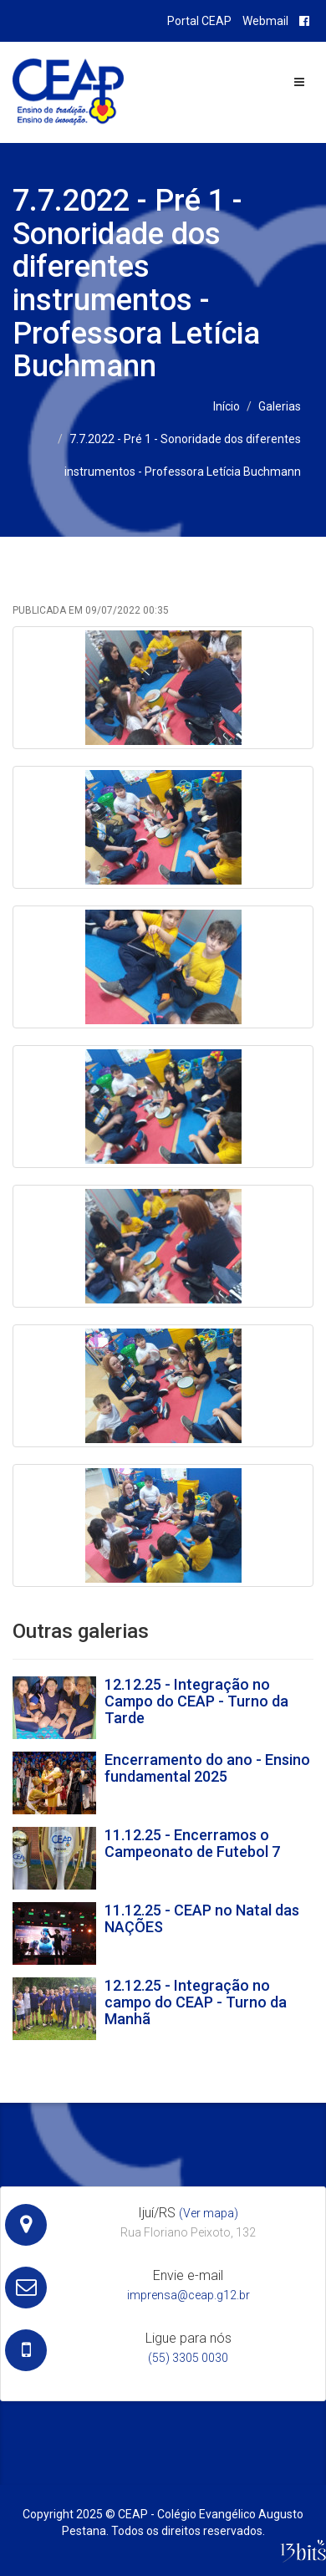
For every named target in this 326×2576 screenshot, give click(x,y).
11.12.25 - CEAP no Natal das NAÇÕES (201, 1918)
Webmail (265, 21)
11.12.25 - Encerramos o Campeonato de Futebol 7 (192, 1843)
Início (226, 406)
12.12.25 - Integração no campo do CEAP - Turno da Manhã (195, 2002)
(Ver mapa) (208, 2213)
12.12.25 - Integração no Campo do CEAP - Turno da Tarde (196, 1701)
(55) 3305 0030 (188, 2357)
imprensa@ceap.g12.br (188, 2295)
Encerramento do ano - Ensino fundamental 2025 (207, 1768)
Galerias (279, 406)
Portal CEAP (199, 21)
